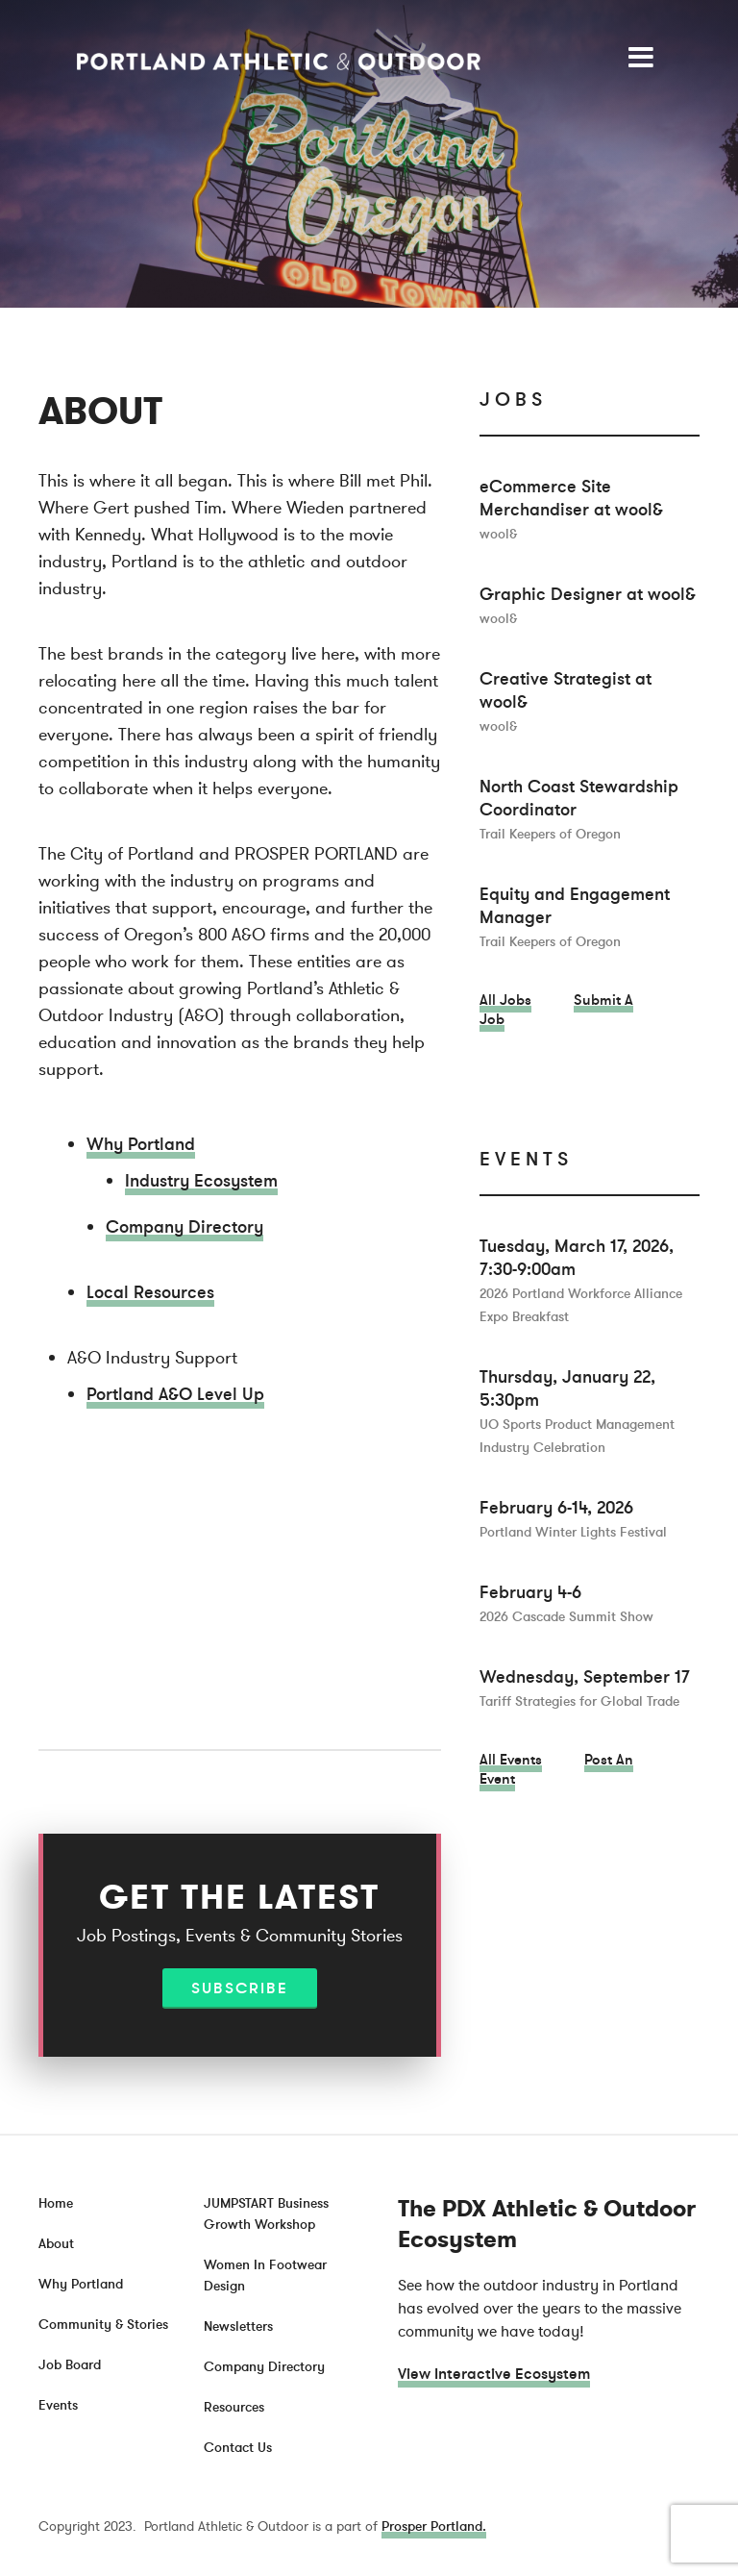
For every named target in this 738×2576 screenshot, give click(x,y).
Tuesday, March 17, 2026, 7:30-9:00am (581, 1280)
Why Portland (140, 1144)
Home (55, 2203)
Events (58, 2405)
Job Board (69, 2365)
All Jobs (505, 1000)
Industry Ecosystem (201, 1180)
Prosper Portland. (433, 2526)
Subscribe (239, 1988)
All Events (511, 1759)
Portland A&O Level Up (175, 1394)
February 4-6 (566, 1603)
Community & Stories (103, 2324)
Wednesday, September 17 (585, 1688)
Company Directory (184, 1226)
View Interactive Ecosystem (494, 2374)
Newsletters (238, 2326)
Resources (234, 2407)
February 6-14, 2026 (573, 1518)
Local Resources (150, 1292)
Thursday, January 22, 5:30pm (577, 1411)
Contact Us (238, 2447)
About (56, 2244)
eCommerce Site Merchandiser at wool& (571, 509)
